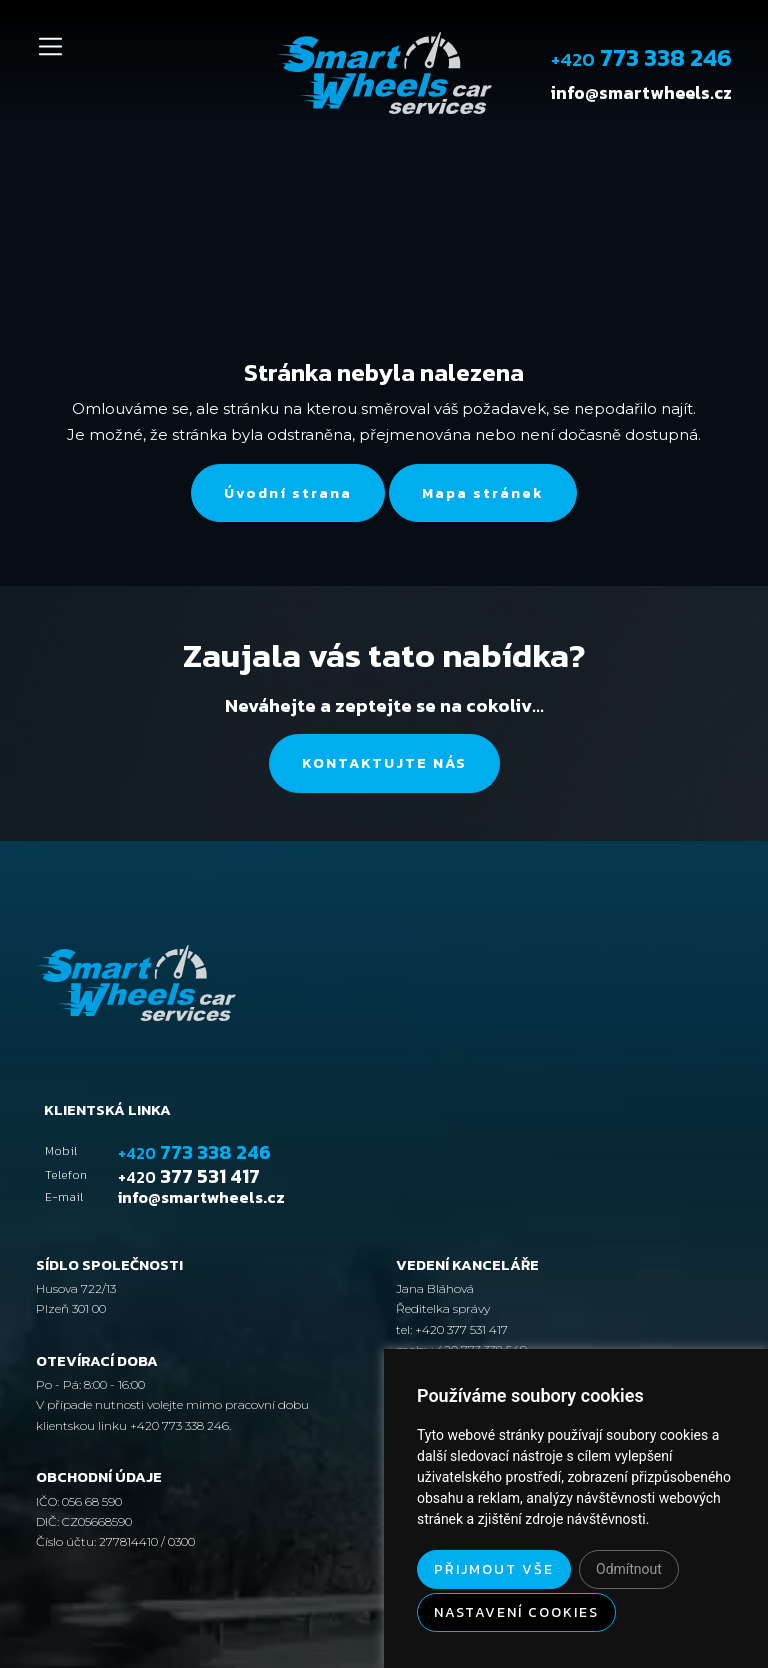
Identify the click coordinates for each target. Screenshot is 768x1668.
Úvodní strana (288, 493)
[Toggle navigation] (50, 46)
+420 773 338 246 (179, 1425)
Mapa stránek (483, 493)
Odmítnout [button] (629, 1569)
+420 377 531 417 (460, 1329)
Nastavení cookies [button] (516, 1612)
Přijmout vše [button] (494, 1569)
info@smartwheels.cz (641, 93)
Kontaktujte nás (384, 763)
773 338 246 (641, 57)
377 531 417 (189, 1176)
